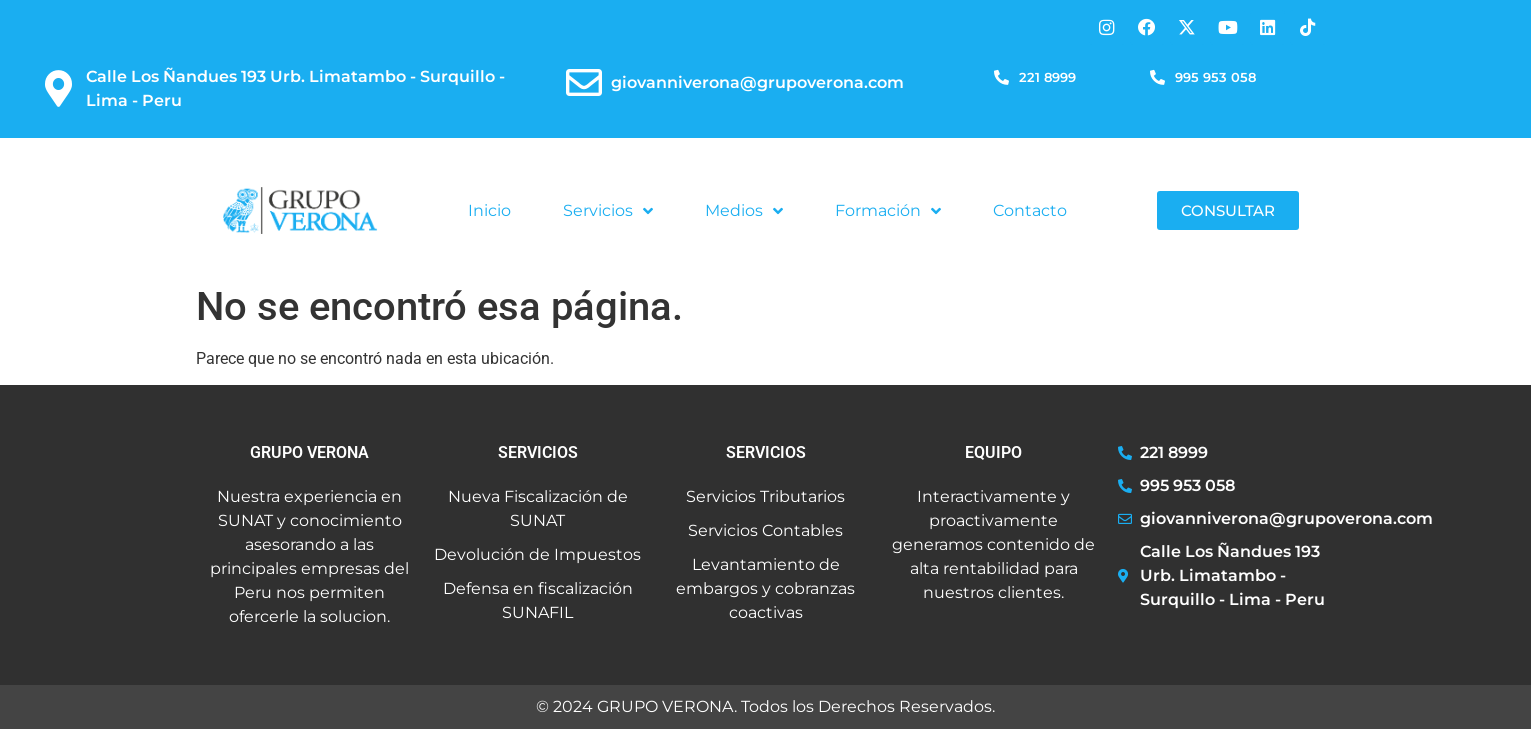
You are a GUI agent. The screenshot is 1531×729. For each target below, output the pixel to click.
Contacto (1030, 210)
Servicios (608, 211)
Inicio (489, 210)
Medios (744, 211)
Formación (888, 211)
